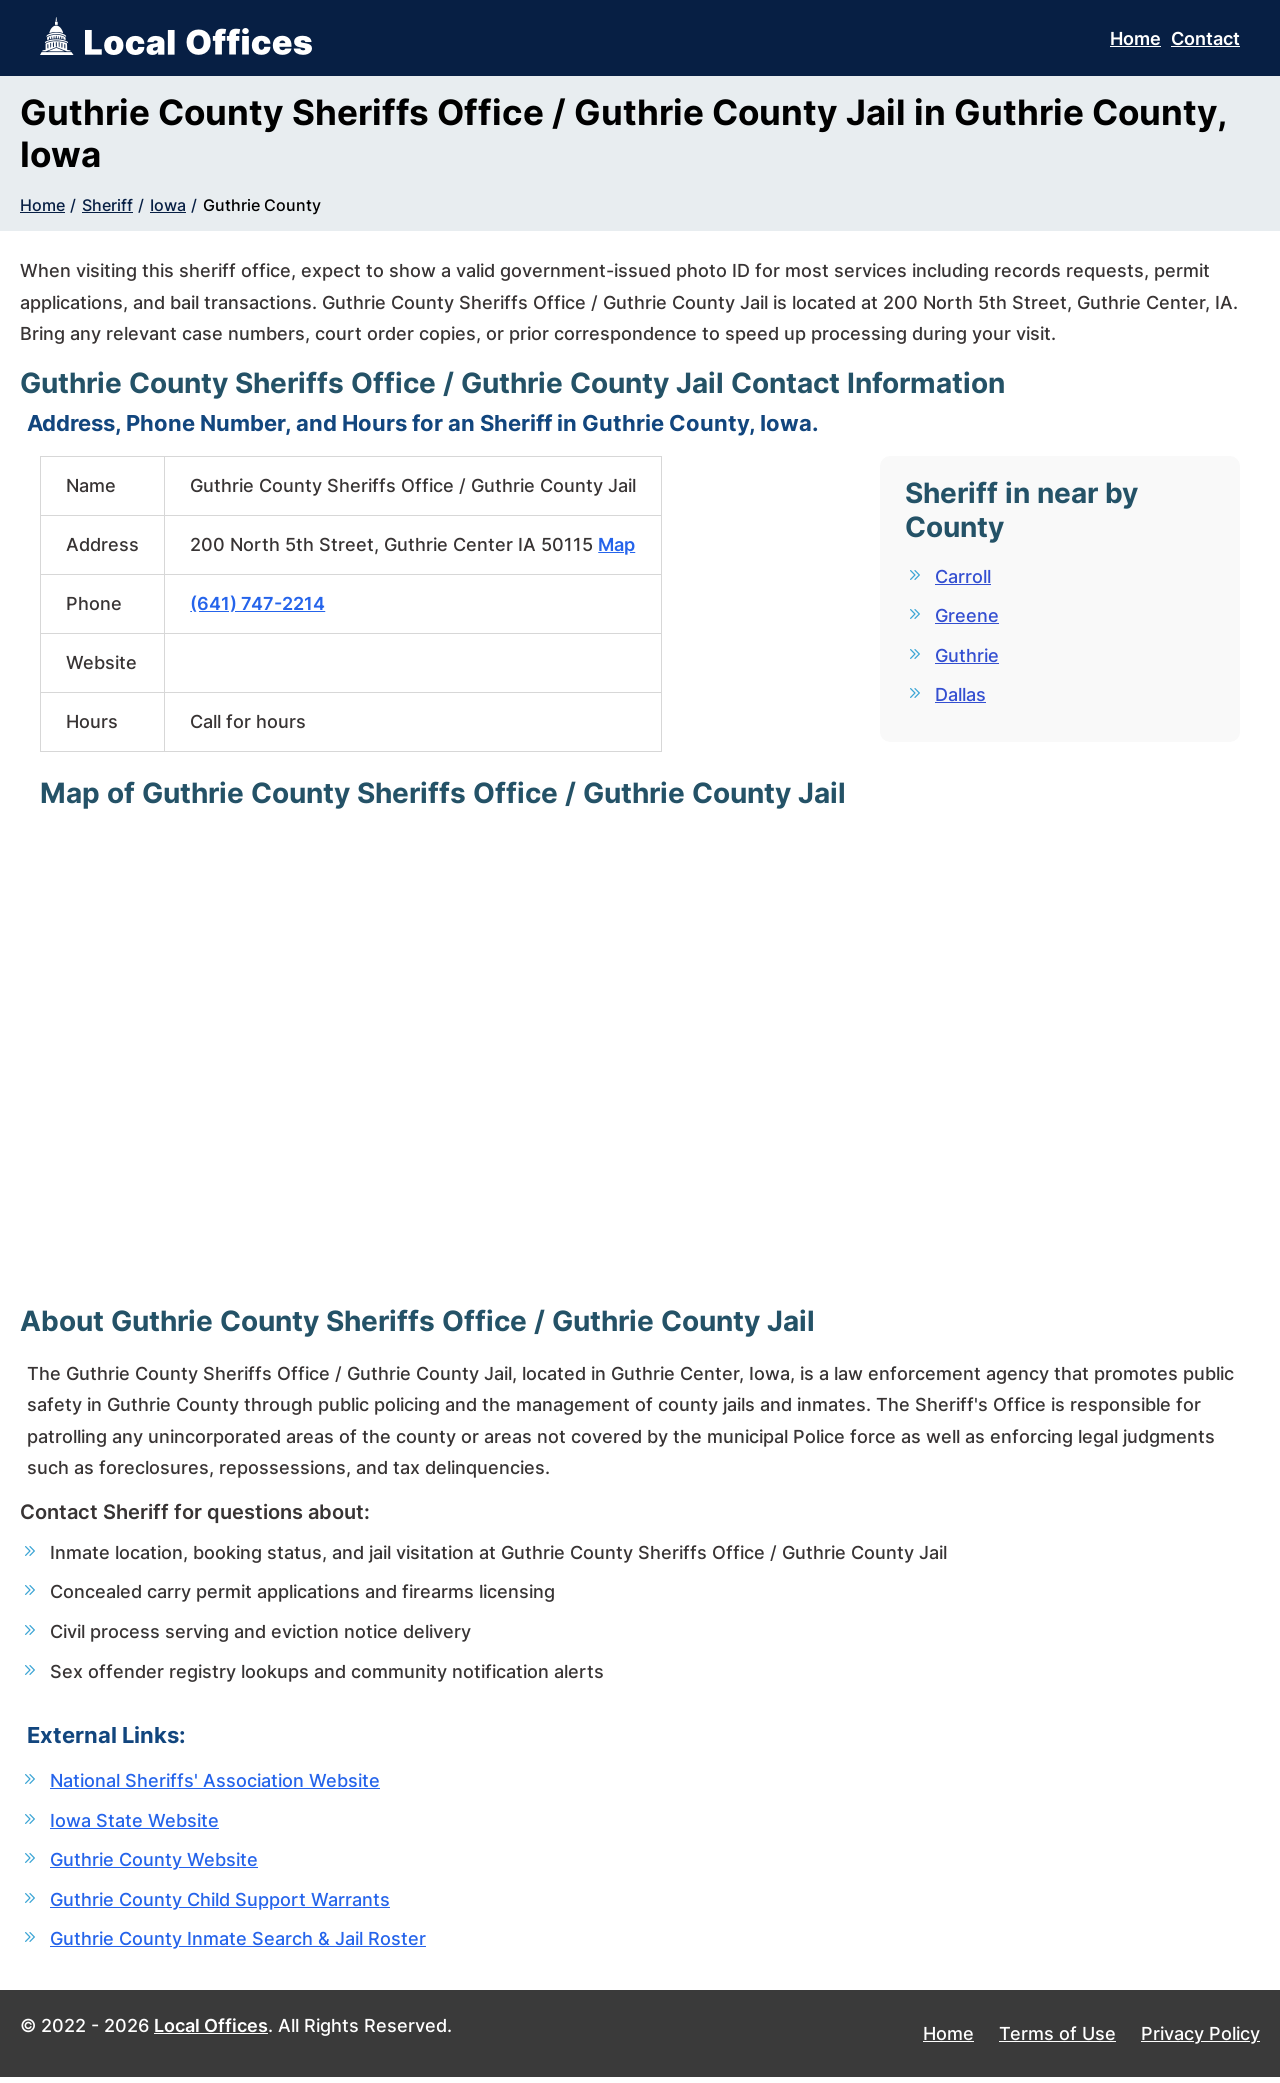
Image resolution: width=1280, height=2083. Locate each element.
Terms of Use (1057, 2039)
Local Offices (211, 2031)
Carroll (963, 576)
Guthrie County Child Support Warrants (220, 1903)
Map (616, 544)
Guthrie (967, 656)
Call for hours (248, 721)
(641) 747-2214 (257, 603)
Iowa (168, 205)
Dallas (960, 696)
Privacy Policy (1200, 2039)
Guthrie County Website (154, 1863)
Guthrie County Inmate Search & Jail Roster (238, 1943)
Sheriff (107, 205)
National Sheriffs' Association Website (215, 1783)
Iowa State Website (134, 1823)
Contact (1205, 38)
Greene (967, 616)
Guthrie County (262, 205)
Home (1135, 38)
